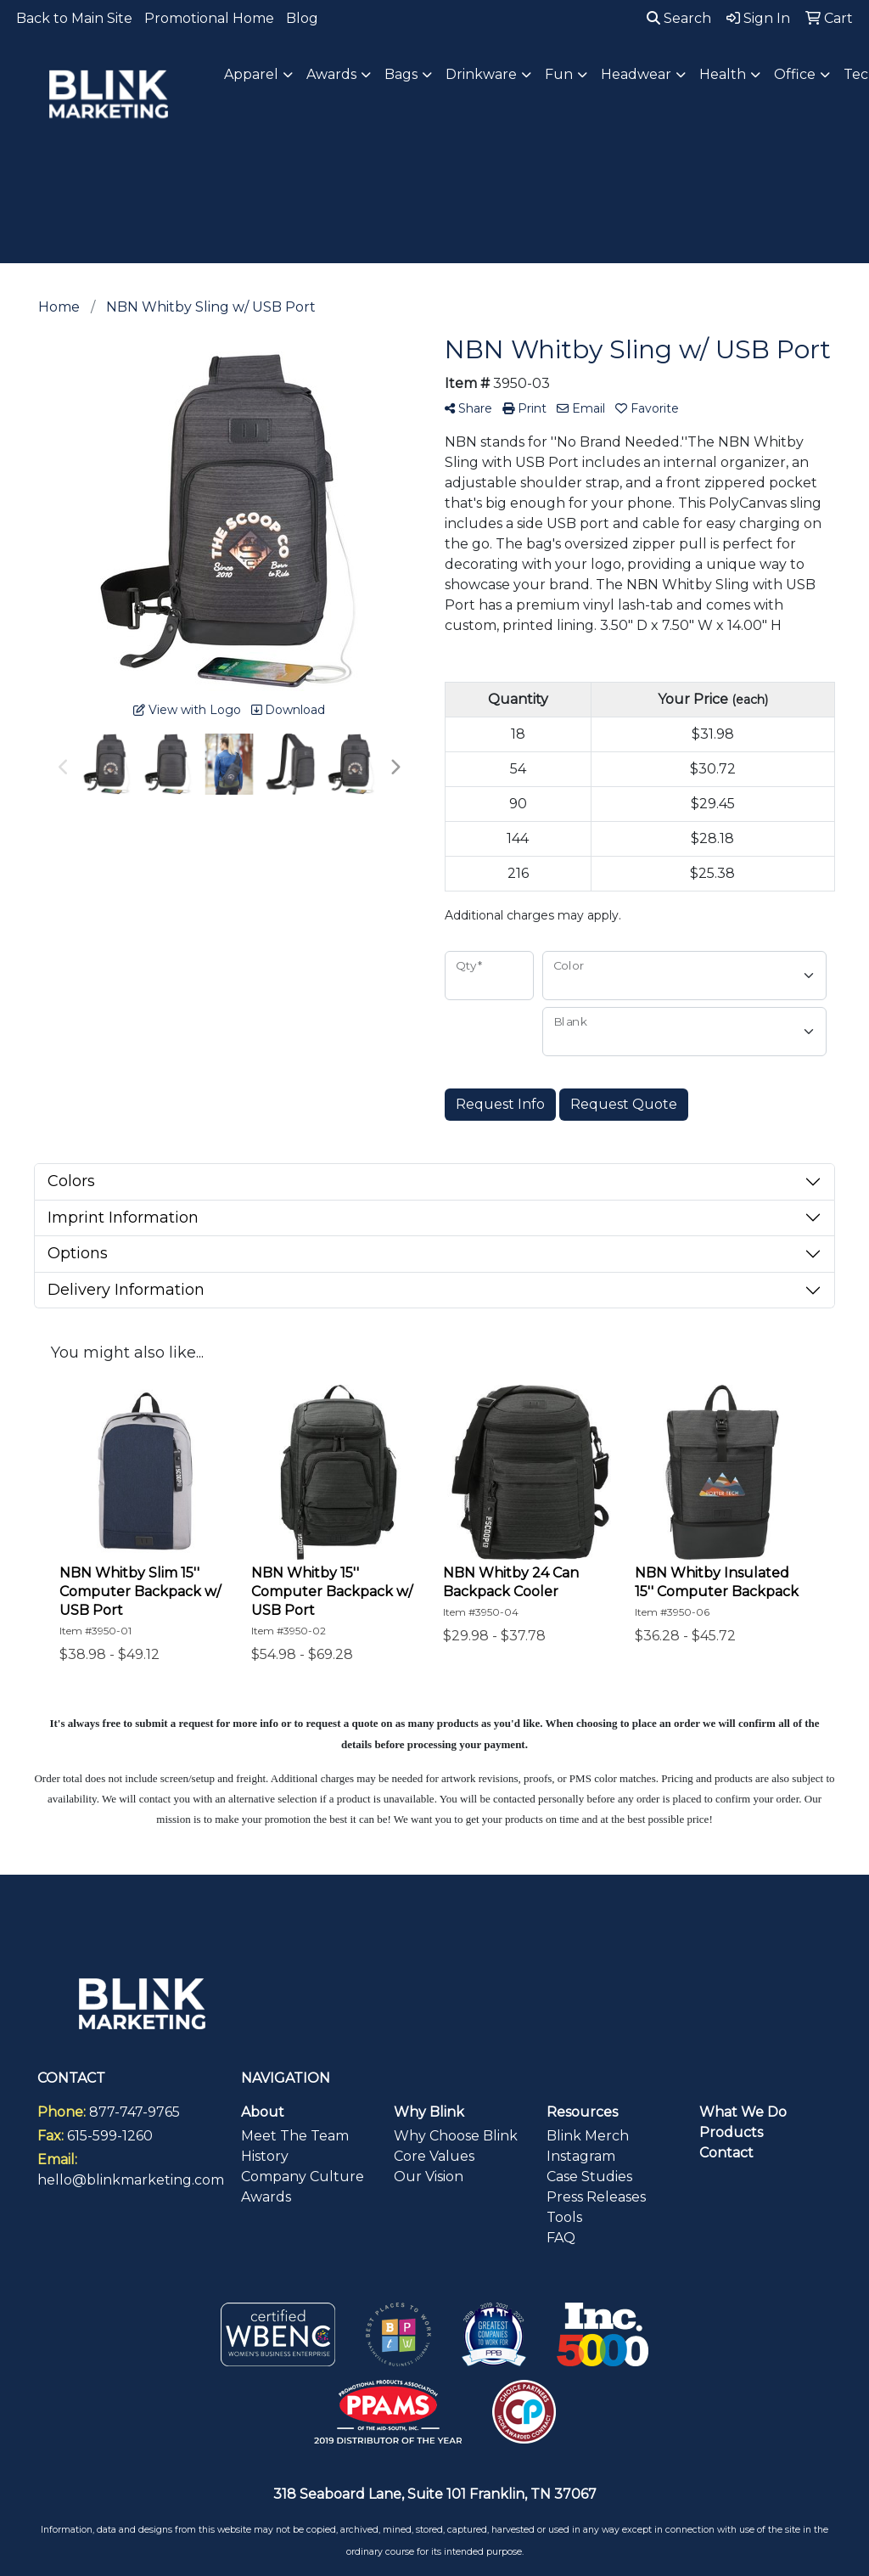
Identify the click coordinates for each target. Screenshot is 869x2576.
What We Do (743, 2112)
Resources (582, 2112)
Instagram (581, 2156)
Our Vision (428, 2176)
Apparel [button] (251, 74)
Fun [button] (559, 74)
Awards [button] (331, 74)
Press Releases (596, 2197)
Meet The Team (295, 2136)
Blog (302, 18)
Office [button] (795, 74)
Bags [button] (401, 74)
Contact (726, 2153)
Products (731, 2132)
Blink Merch (588, 2136)
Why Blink (429, 2112)
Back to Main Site (74, 18)
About (262, 2112)
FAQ (561, 2238)
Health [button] (722, 74)
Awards (266, 2197)
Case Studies (589, 2176)
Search (679, 18)
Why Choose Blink (456, 2136)
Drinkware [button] (481, 74)
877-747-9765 (134, 2112)
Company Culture (302, 2176)
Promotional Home (209, 18)
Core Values (434, 2156)
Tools (564, 2217)
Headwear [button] (636, 74)
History (265, 2156)
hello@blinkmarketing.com (130, 2180)
